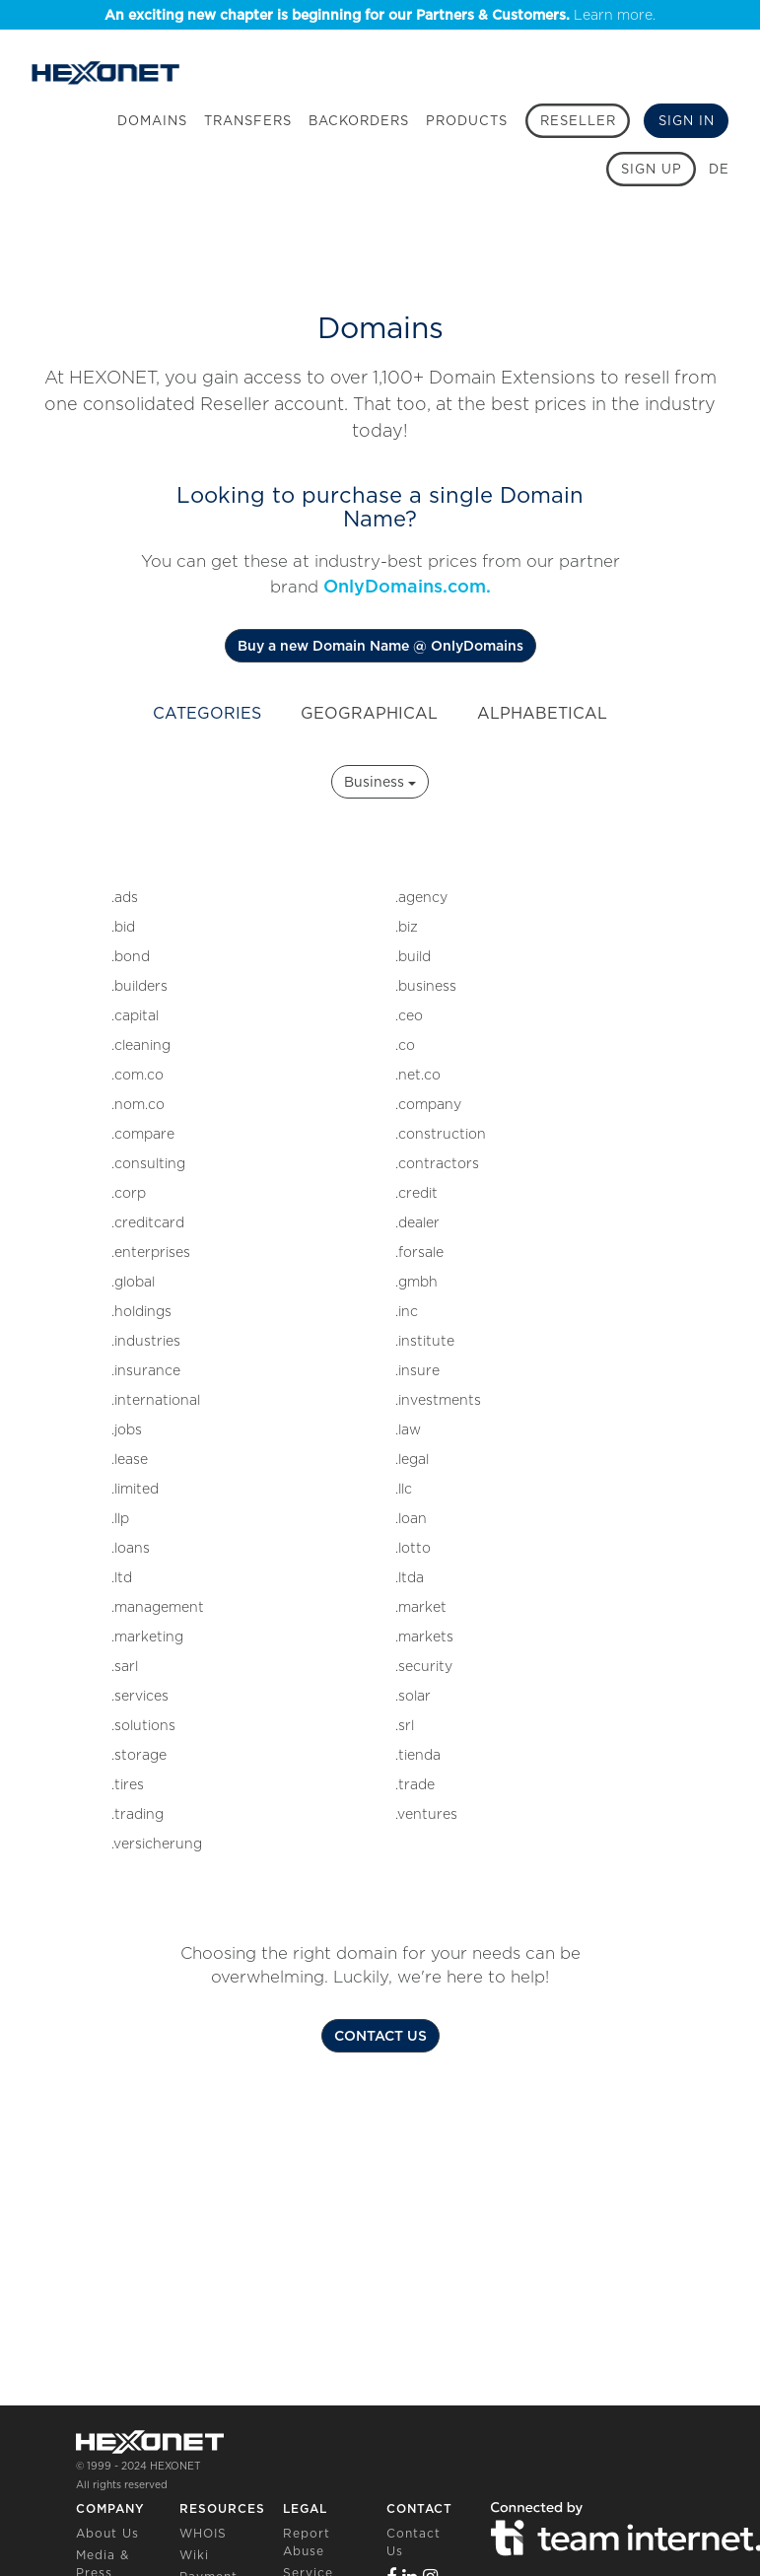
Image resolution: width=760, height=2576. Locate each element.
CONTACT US (380, 2036)
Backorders (359, 120)
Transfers (248, 120)
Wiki (194, 2554)
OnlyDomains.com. (407, 586)
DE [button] (719, 169)
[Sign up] (651, 169)
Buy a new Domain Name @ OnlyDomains (380, 646)
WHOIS (203, 2533)
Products (467, 120)
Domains (152, 120)
